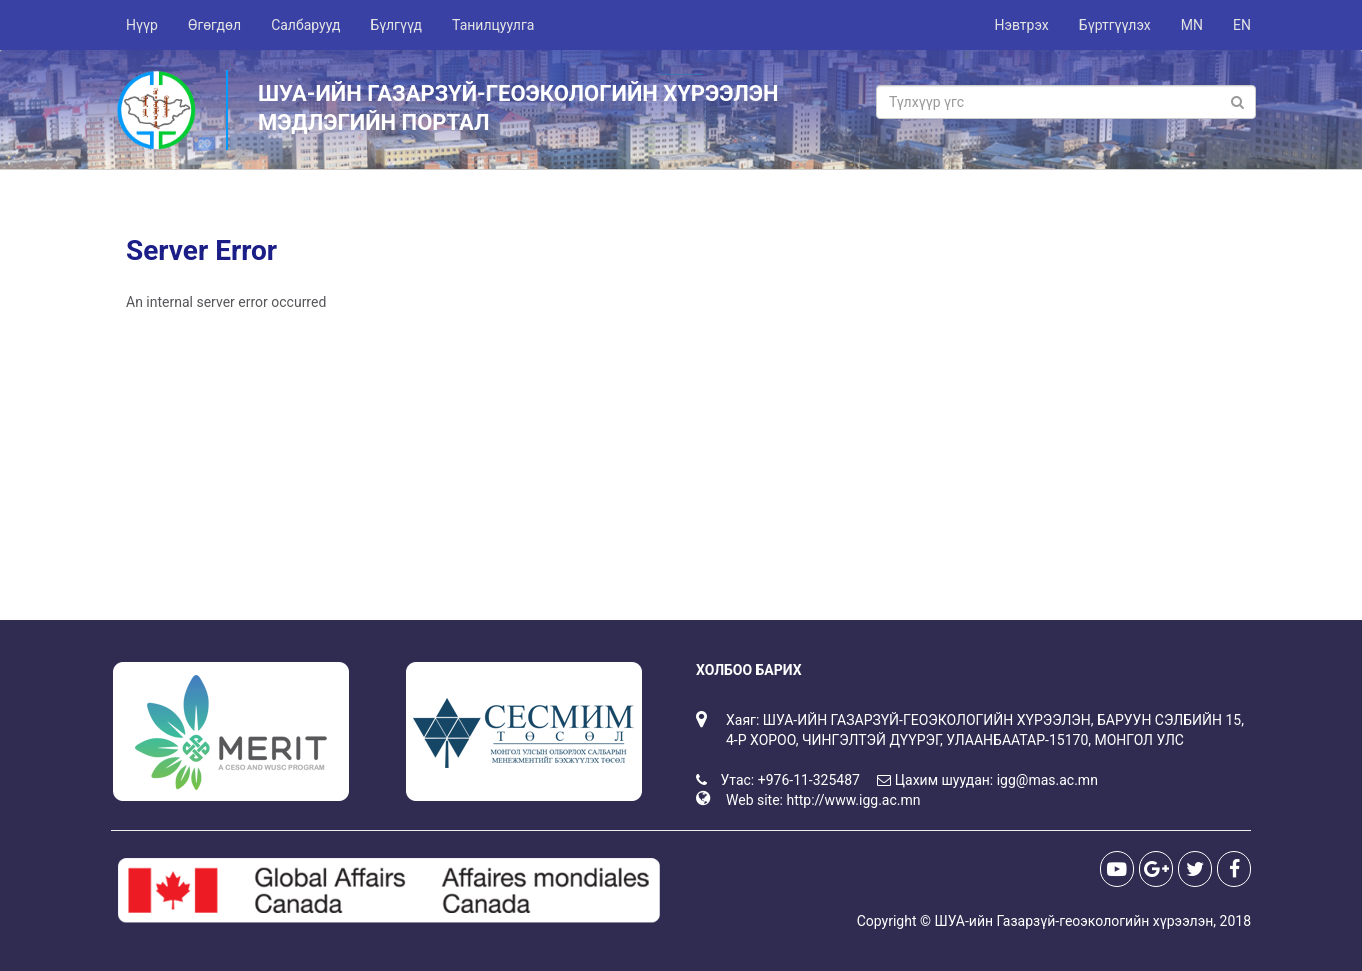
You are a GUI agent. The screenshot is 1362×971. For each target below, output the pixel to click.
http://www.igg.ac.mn (853, 800)
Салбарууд (305, 25)
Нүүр (142, 25)
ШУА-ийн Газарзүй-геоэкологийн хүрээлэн (1073, 921)
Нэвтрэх (1021, 25)
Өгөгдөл (214, 25)
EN (1242, 25)
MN (1192, 25)
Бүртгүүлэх (1115, 25)
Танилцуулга (493, 25)
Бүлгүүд (396, 25)
